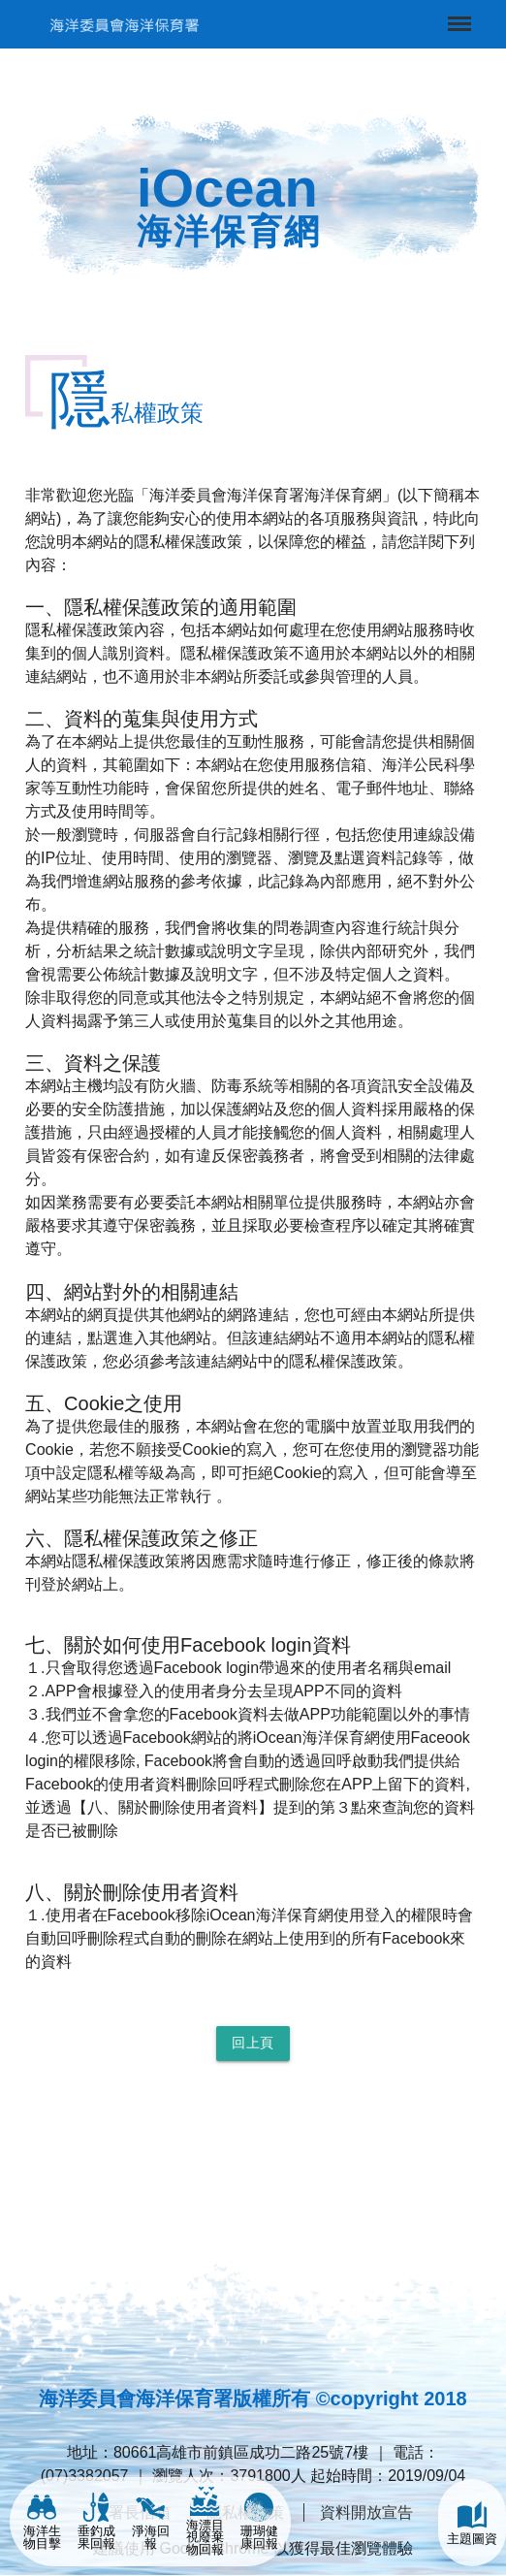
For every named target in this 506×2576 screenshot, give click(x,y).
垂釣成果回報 (96, 2522)
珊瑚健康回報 (259, 2522)
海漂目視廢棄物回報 (205, 2522)
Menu (457, 14)
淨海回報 (151, 2522)
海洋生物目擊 (42, 2522)
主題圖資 (472, 2523)
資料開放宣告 (366, 2512)
